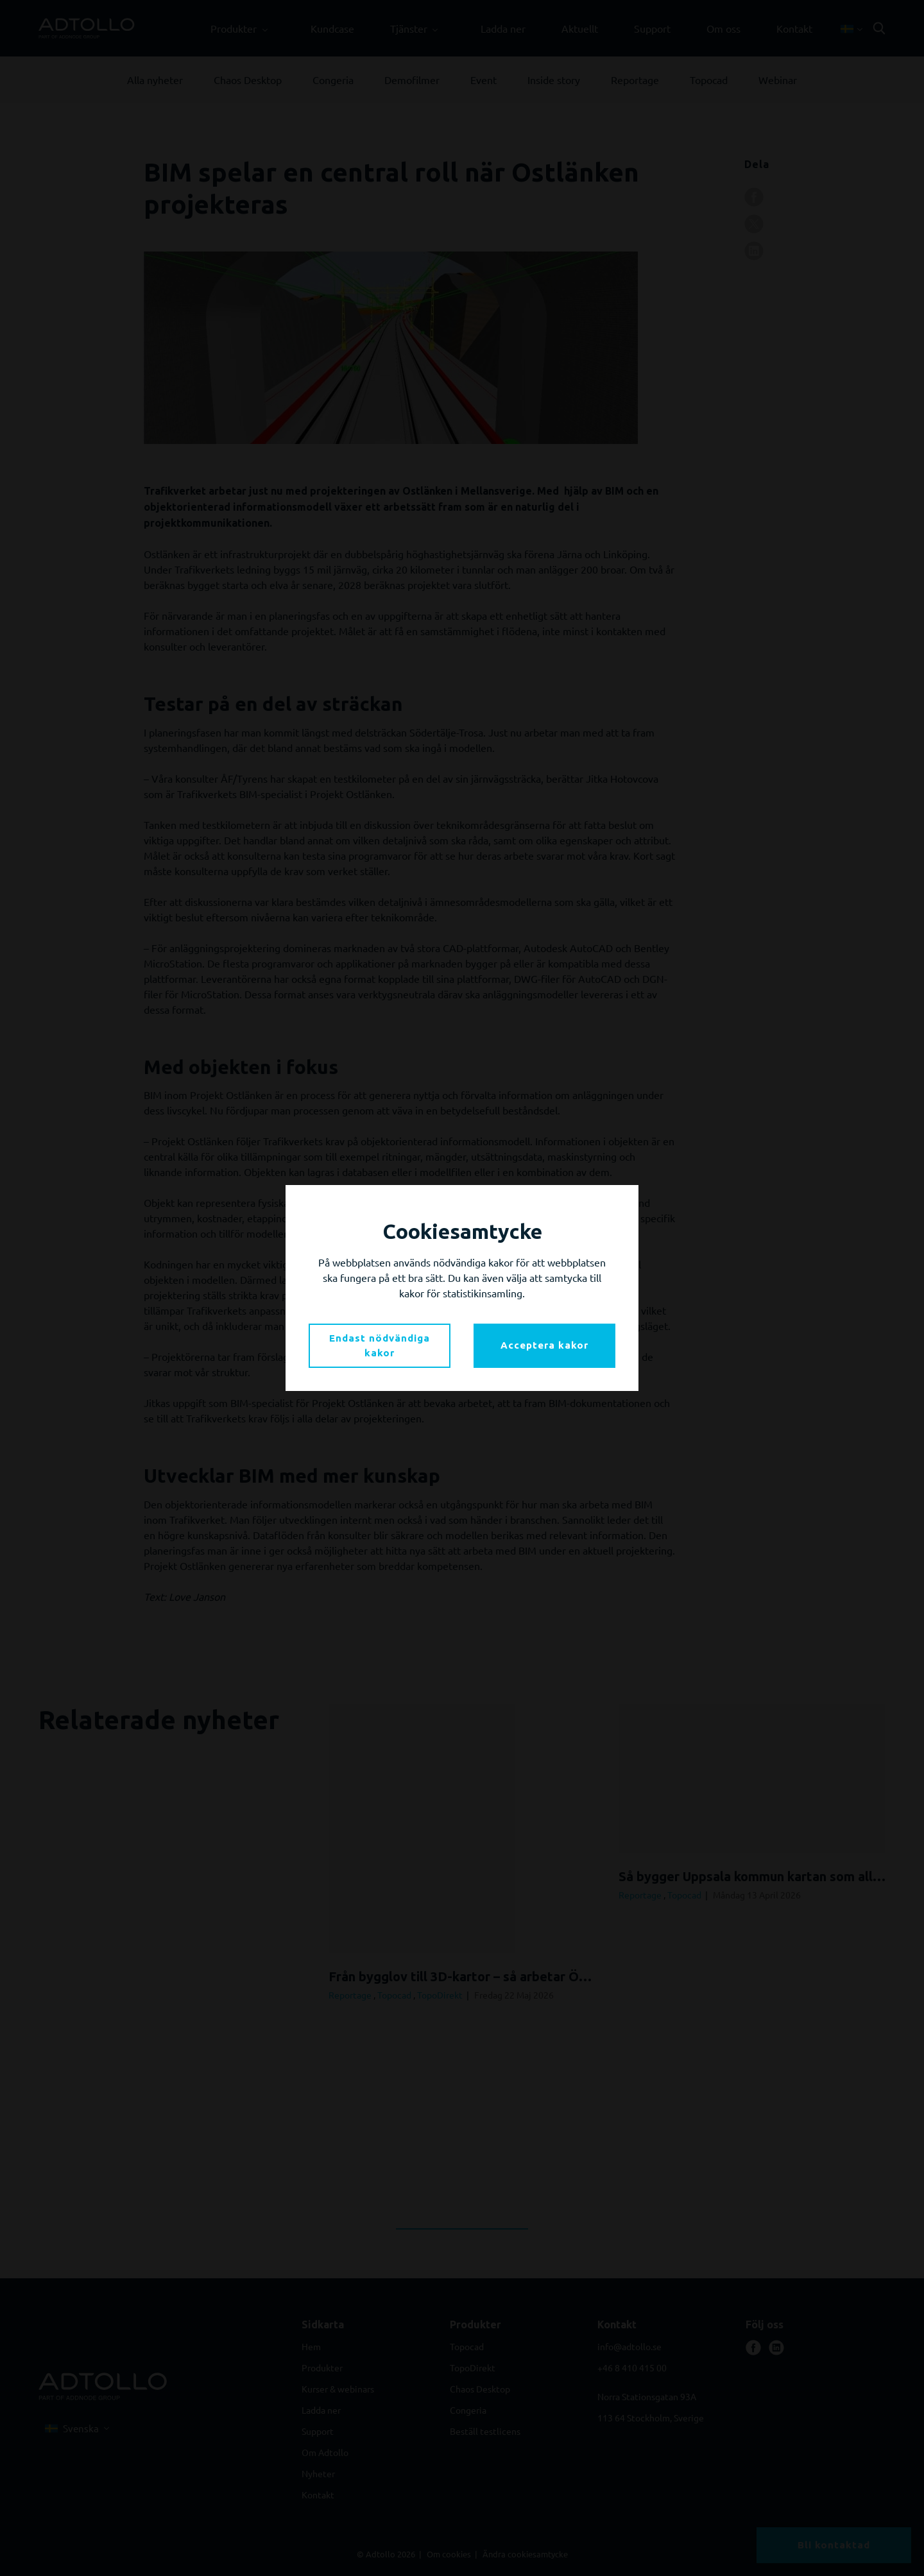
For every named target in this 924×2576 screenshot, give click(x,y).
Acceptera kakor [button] (544, 1345)
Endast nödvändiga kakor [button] (379, 1345)
